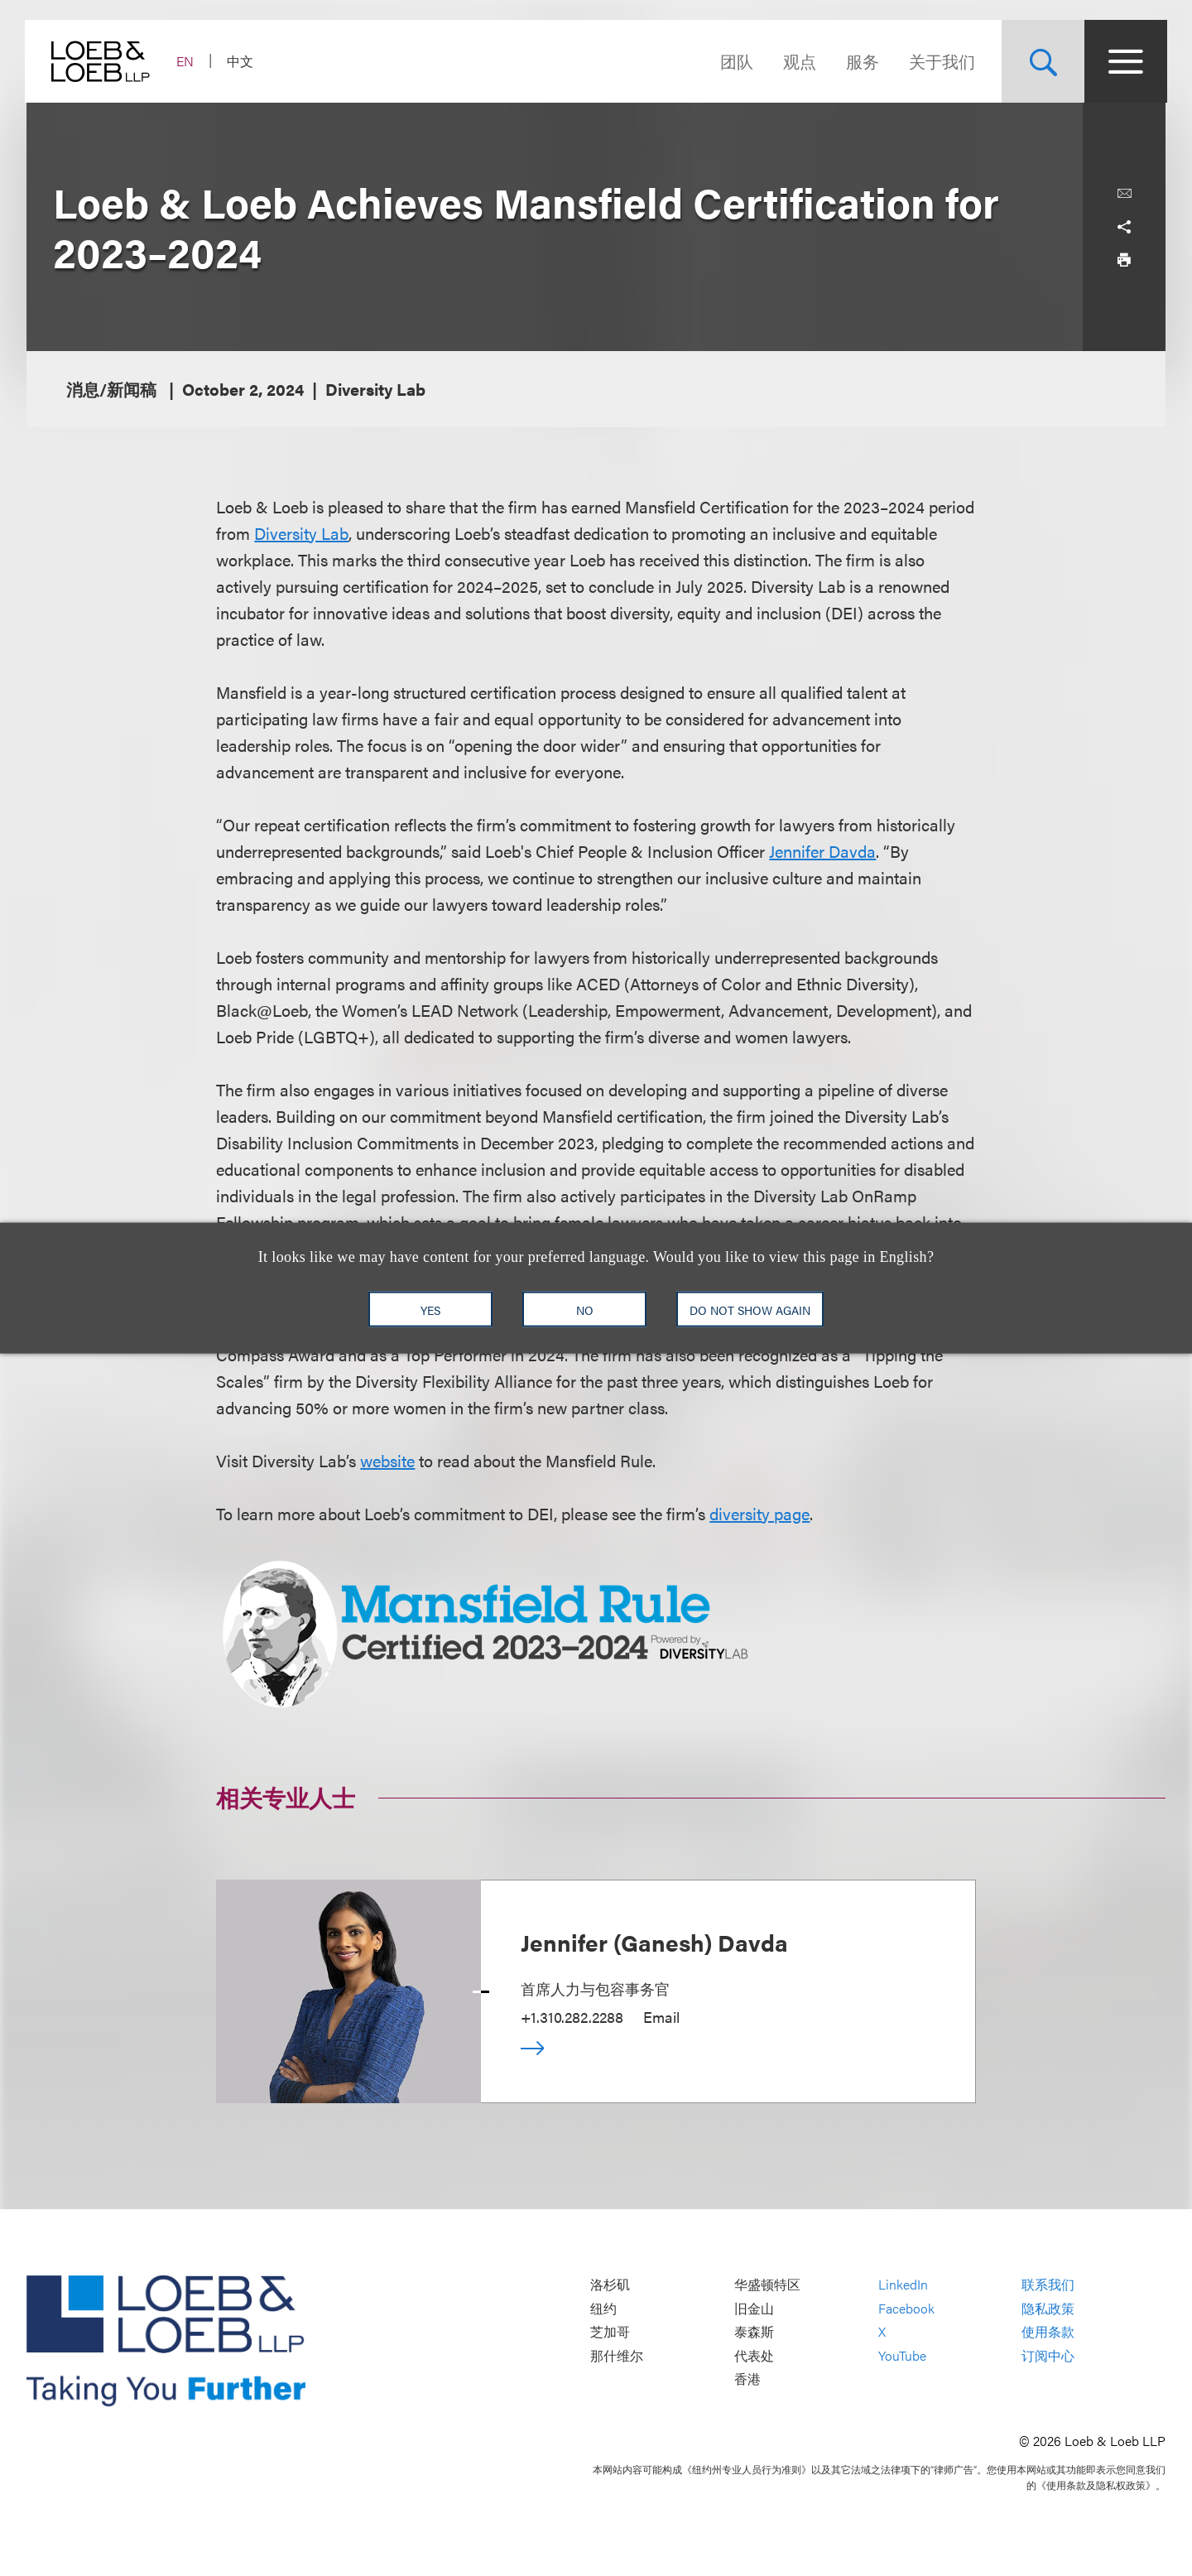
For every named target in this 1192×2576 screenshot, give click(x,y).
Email (661, 2016)
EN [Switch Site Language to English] (186, 60)
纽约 (603, 2308)
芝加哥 (610, 2332)
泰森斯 (754, 2332)
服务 (860, 61)
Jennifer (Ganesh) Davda (654, 1941)
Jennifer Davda (822, 851)
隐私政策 (1047, 2308)
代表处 (754, 2355)
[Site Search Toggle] (1041, 61)
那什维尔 (616, 2355)
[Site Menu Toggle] (1124, 61)
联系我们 (1047, 2284)
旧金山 (754, 2308)
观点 (798, 61)
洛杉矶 (610, 2284)
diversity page (759, 1513)
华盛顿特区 (767, 2284)
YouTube (902, 2355)
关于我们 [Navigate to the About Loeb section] (940, 61)
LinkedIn (903, 2284)
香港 (747, 2379)
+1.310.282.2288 (572, 2016)
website (387, 1460)
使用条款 (1047, 2332)
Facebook (906, 2308)
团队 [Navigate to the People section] (735, 61)
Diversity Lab (301, 533)
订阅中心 (1047, 2355)
